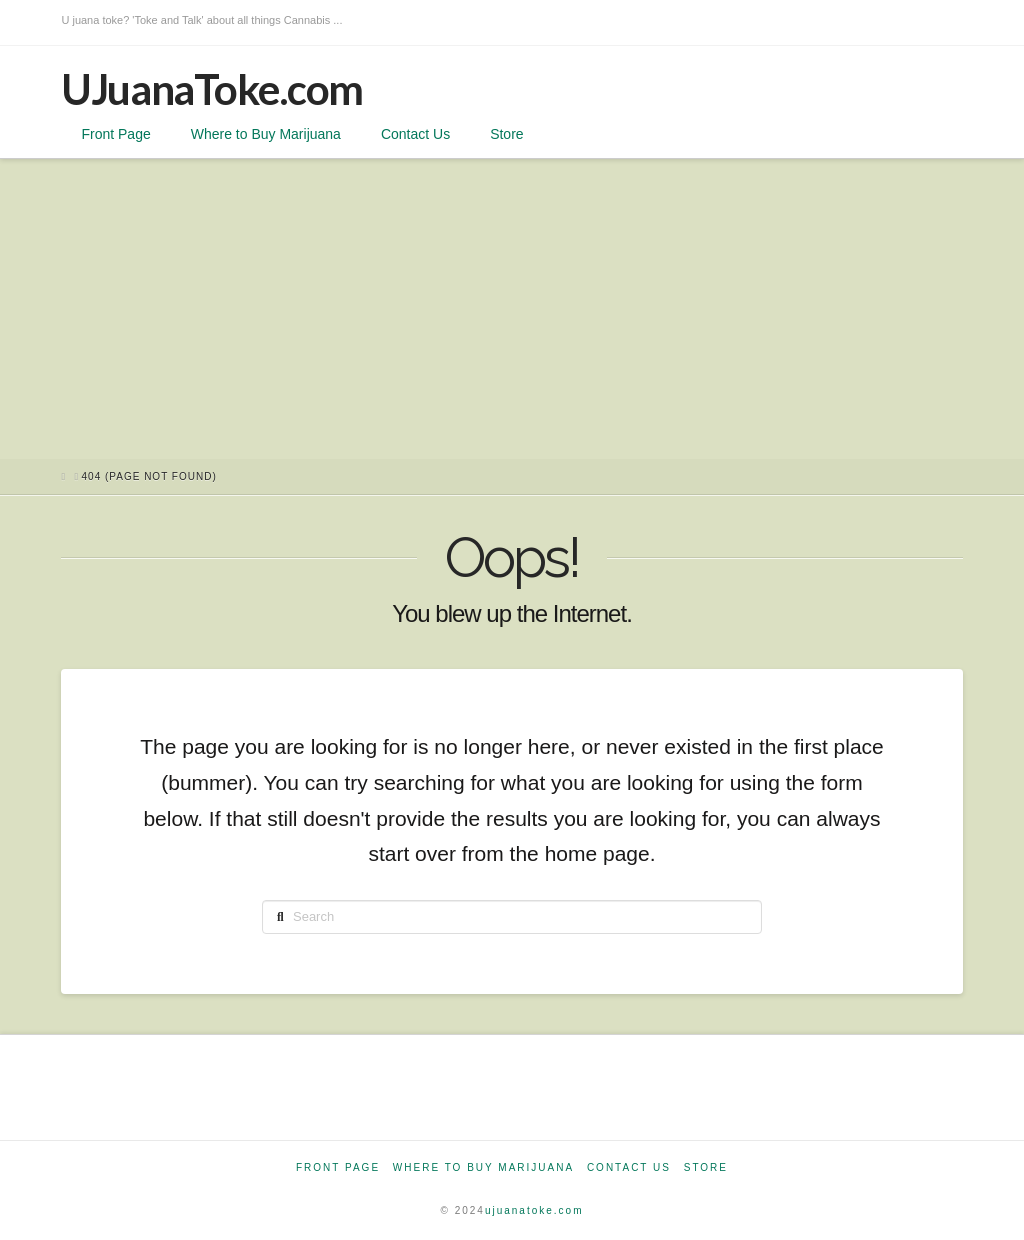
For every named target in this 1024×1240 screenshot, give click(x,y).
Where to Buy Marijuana (483, 1167)
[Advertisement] (512, 309)
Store (706, 1167)
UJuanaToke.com (211, 89)
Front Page (338, 1167)
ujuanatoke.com (534, 1210)
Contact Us (629, 1167)
